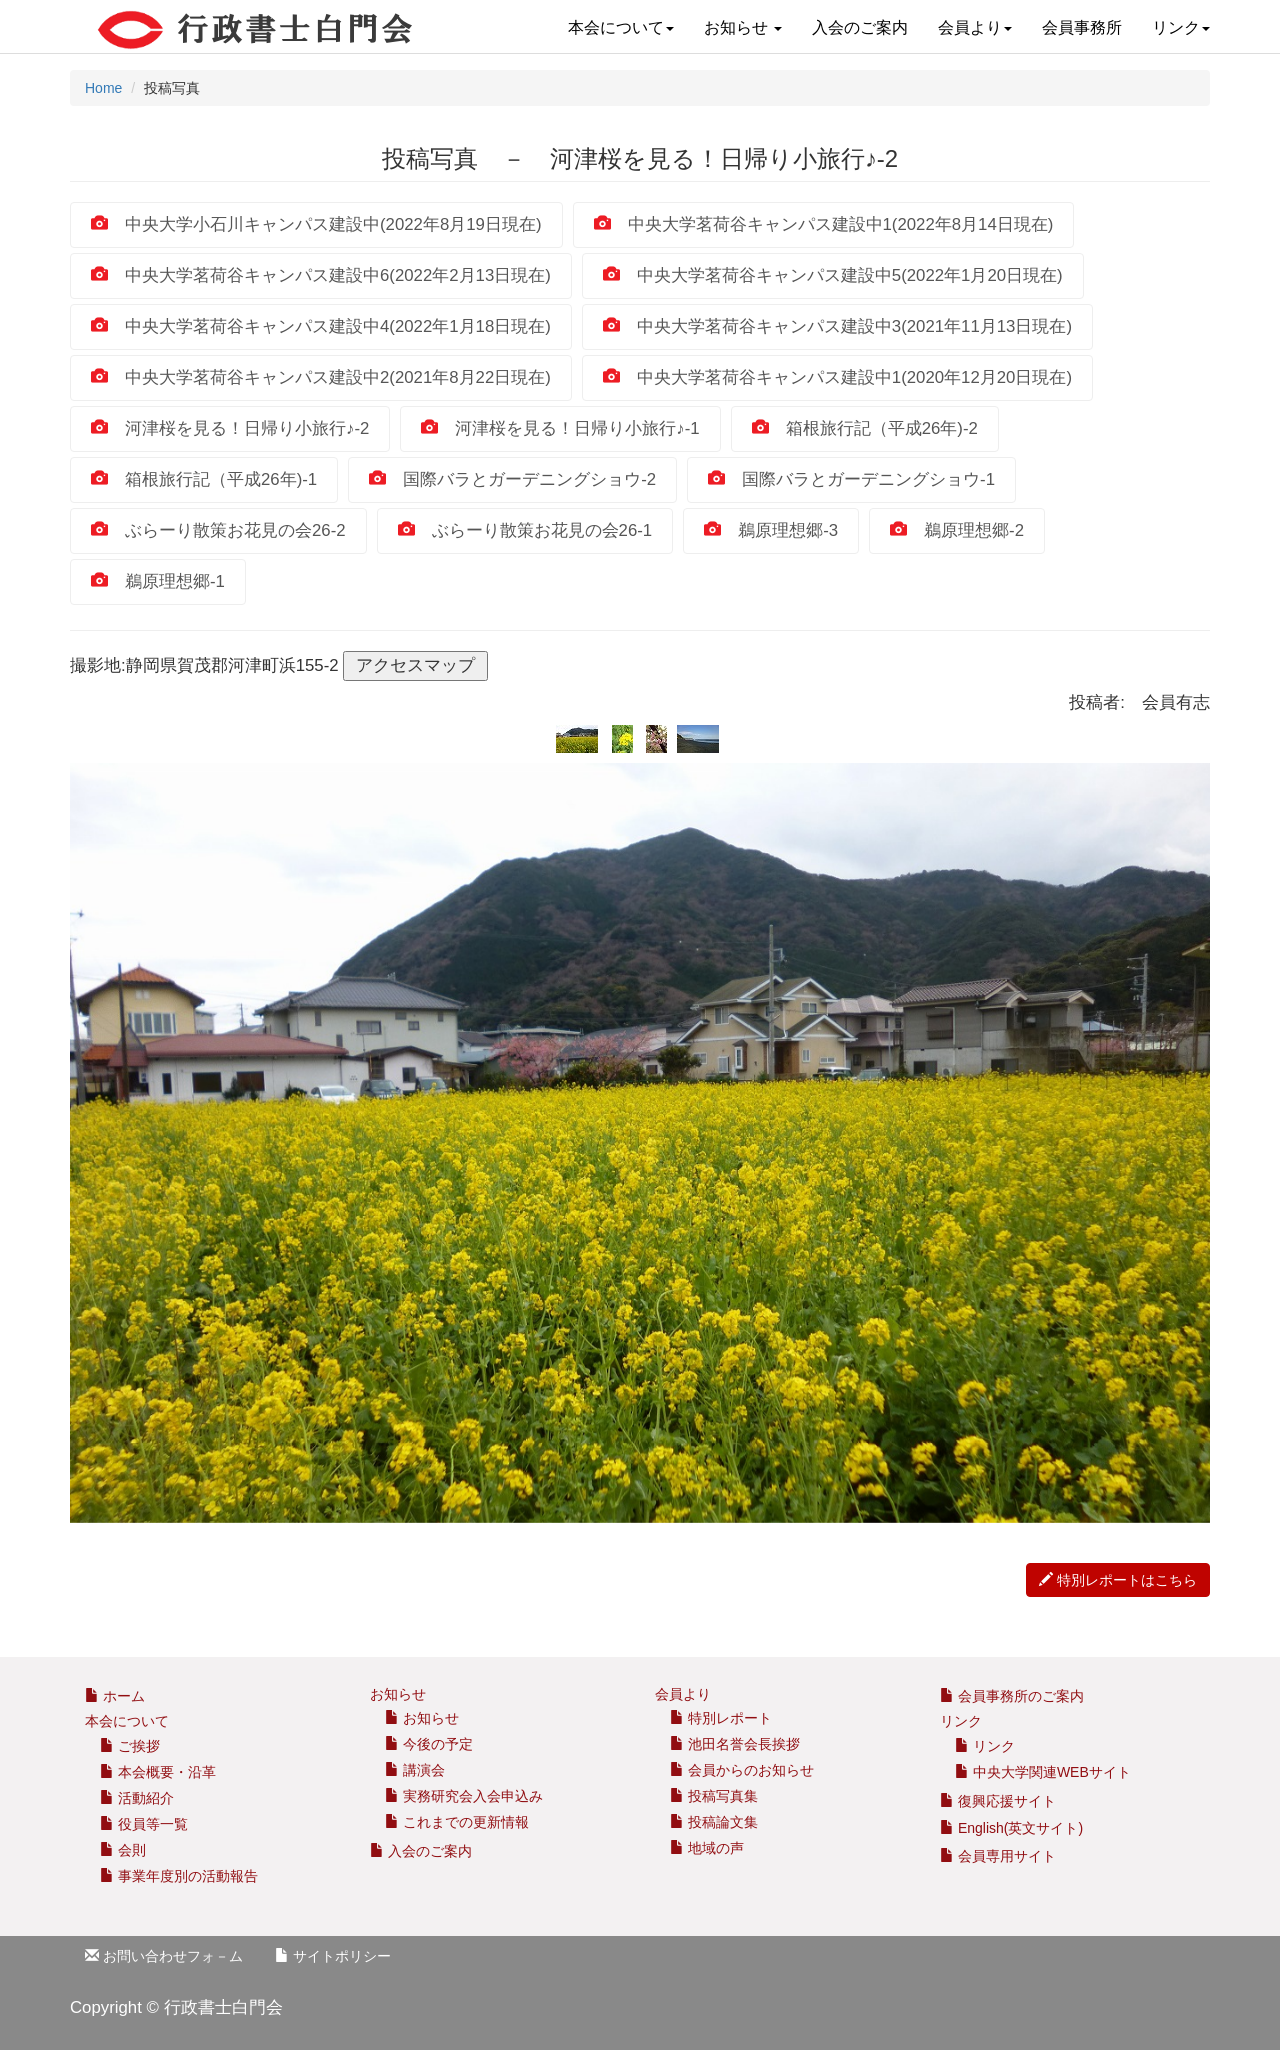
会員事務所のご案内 (1021, 1696)
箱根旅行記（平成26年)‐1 (204, 479)
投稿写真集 (714, 1796)
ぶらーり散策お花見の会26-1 (525, 530)
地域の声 (707, 1848)
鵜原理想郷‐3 (771, 530)
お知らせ (743, 27)
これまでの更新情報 (457, 1822)
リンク (1181, 27)
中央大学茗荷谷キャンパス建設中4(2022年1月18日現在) (321, 326)
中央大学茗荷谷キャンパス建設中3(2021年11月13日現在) (837, 326)
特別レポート (721, 1718)
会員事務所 (1082, 27)
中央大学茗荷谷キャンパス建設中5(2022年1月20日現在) (833, 275)
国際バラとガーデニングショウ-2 (512, 479)
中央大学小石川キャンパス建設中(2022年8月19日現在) (316, 224)
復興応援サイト (998, 1801)
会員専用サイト (998, 1856)
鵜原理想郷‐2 (957, 530)
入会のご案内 (860, 27)
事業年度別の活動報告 (179, 1876)
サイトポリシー (333, 1956)
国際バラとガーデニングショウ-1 (851, 479)
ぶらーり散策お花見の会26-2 (218, 530)
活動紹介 (137, 1798)
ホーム (115, 1696)
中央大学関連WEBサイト (1043, 1772)
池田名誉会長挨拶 (735, 1744)
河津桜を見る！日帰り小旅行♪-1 (560, 428)
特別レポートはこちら (1118, 1580)
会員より (975, 27)
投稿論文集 (714, 1822)
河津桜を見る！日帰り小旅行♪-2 (230, 428)
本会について (621, 27)
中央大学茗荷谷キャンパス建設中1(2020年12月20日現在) (837, 377)
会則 (123, 1850)
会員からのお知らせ (742, 1770)
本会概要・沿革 (158, 1772)
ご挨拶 (130, 1746)
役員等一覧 (144, 1824)
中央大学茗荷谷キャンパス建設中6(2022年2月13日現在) (321, 275)
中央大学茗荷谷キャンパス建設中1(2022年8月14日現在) (824, 224)
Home (103, 88)
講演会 (415, 1770)
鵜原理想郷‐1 (158, 581)
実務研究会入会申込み (464, 1796)
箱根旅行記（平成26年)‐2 (865, 428)
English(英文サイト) (1011, 1828)
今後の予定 (429, 1744)
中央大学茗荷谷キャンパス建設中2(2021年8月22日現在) (321, 377)
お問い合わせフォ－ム (164, 1956)
